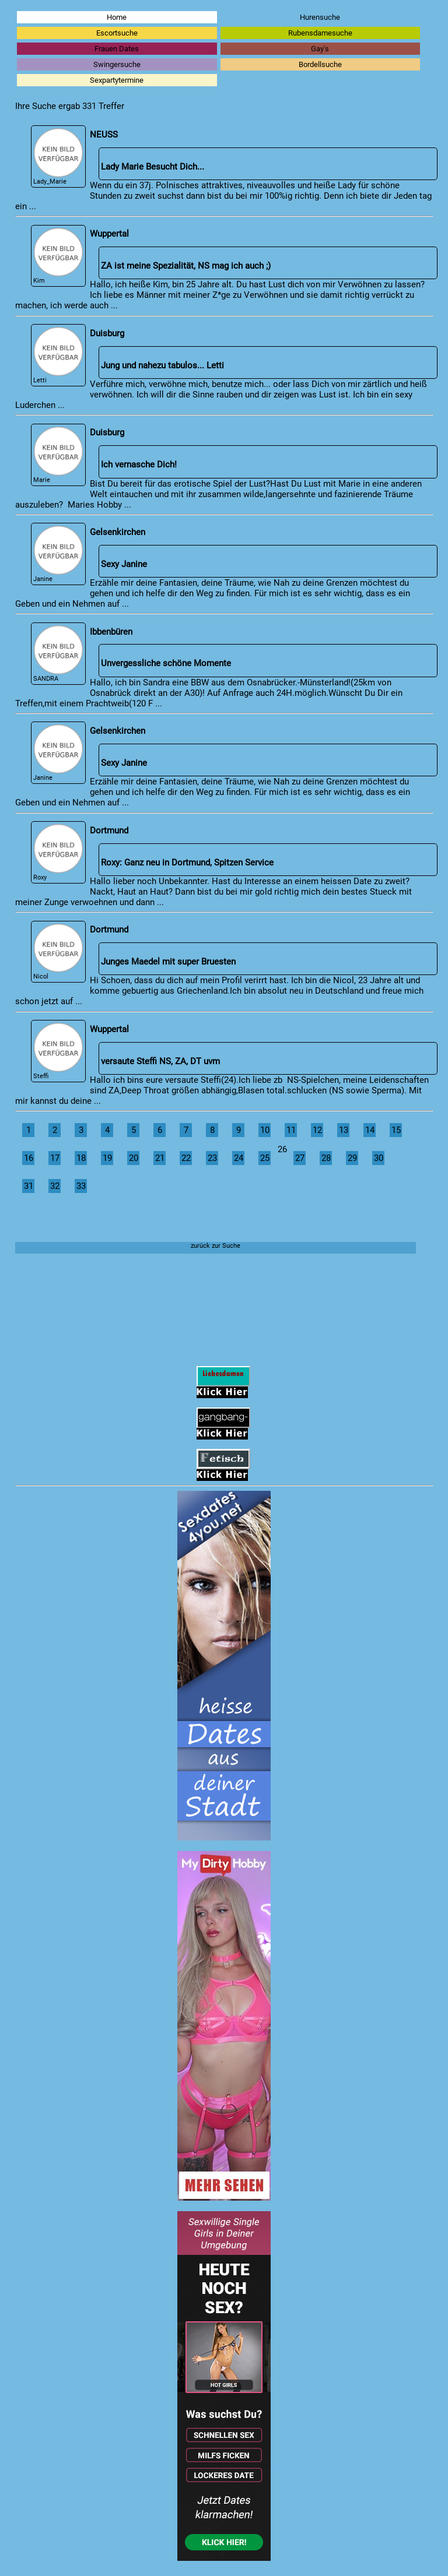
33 (81, 1186)
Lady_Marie (58, 156)
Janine (58, 554)
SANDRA (58, 653)
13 (343, 1130)
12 (317, 1130)
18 (81, 1158)
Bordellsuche (320, 64)
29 (352, 1158)
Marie (58, 455)
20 (133, 1158)
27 (299, 1158)
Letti (58, 355)
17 (55, 1158)
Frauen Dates (116, 48)
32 (55, 1186)
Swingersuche (117, 64)
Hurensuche (320, 17)
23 (212, 1158)
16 (28, 1158)
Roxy (58, 852)
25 (265, 1158)
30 (378, 1158)
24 (238, 1158)
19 (107, 1158)
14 (369, 1130)
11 (291, 1130)
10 (265, 1130)
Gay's (320, 48)
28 (326, 1158)
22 (186, 1158)
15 (396, 1130)
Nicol (58, 952)
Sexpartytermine (117, 80)
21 (159, 1158)
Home (117, 17)
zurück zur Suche (215, 1246)
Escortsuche (117, 33)
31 (28, 1186)
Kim (58, 256)
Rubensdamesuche (320, 33)
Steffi (58, 1051)
